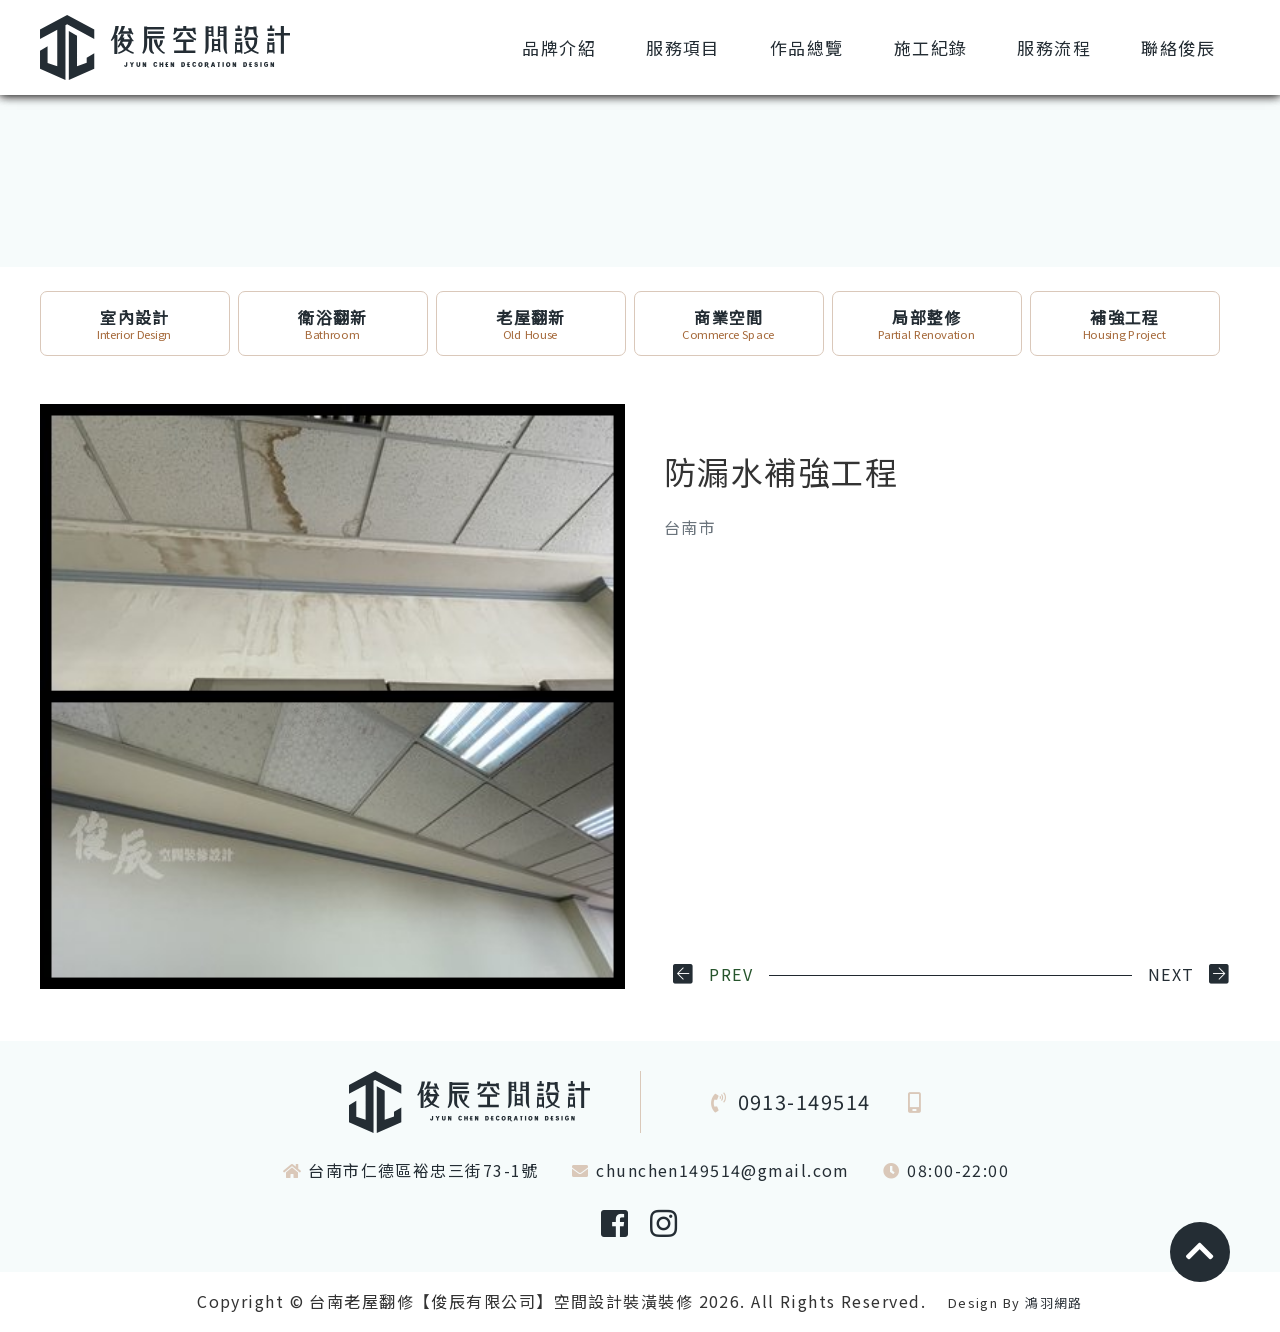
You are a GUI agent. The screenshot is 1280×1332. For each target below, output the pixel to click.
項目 (683, 47)
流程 (1054, 47)
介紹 (559, 47)
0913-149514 (804, 1101)
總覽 (807, 47)
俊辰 (1178, 47)
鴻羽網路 (1054, 1302)
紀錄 (931, 47)
